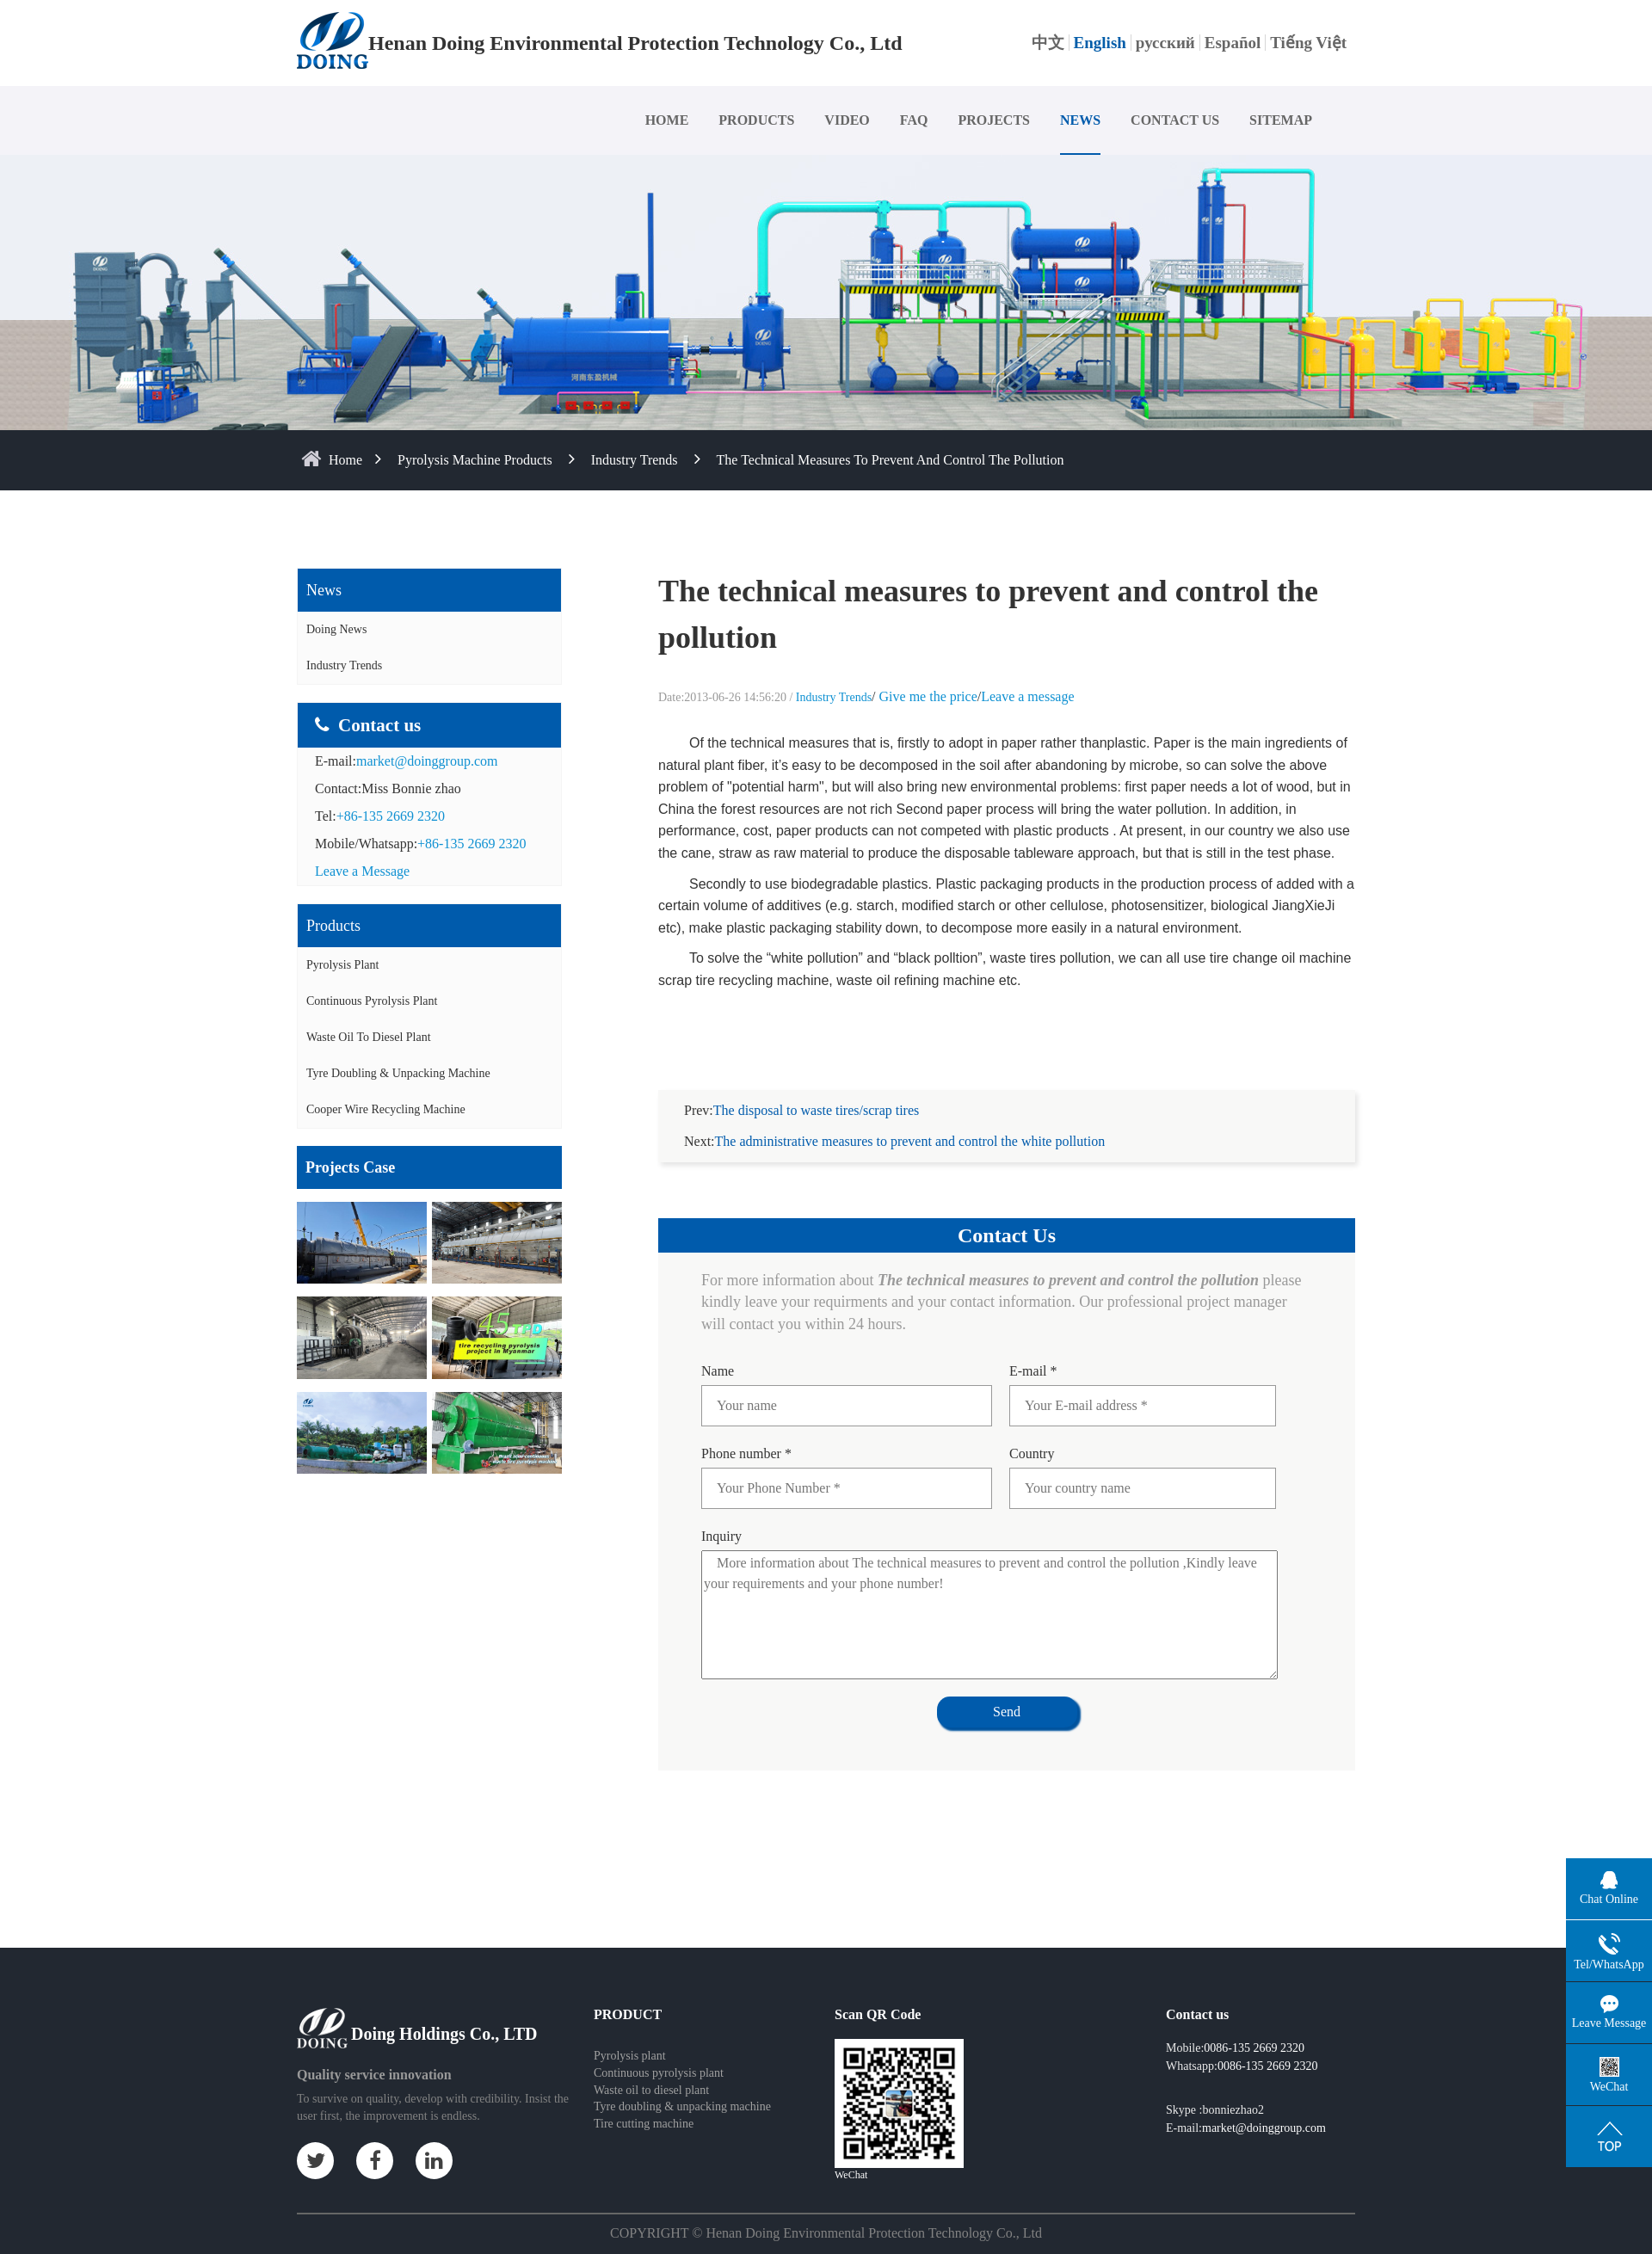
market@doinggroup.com (426, 761)
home (345, 460)
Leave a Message (362, 871)
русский (1165, 43)
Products (333, 925)
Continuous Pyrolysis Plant (371, 1001)
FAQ (914, 120)
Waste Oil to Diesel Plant (368, 1037)
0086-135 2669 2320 (1254, 2027)
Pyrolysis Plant (342, 964)
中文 (1048, 43)
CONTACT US (1175, 120)
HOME (667, 120)
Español (1233, 43)
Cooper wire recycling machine (385, 1109)
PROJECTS (994, 120)
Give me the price (928, 696)
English (1100, 43)
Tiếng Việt (1308, 43)
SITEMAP (1280, 120)
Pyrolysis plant (630, 2035)
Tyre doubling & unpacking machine (398, 1073)
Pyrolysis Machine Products (475, 460)
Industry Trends (634, 460)
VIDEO (846, 120)
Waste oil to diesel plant (651, 2069)
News (324, 590)
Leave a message (1027, 696)
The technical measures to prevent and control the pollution (890, 460)
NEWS (1080, 120)
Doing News (336, 629)
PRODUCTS (756, 120)
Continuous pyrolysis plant (659, 2052)
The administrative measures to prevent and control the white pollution (910, 1120)
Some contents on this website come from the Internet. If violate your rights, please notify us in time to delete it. (826, 2241)
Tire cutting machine (643, 2103)
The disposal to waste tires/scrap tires (816, 1089)
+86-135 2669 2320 (390, 816)
